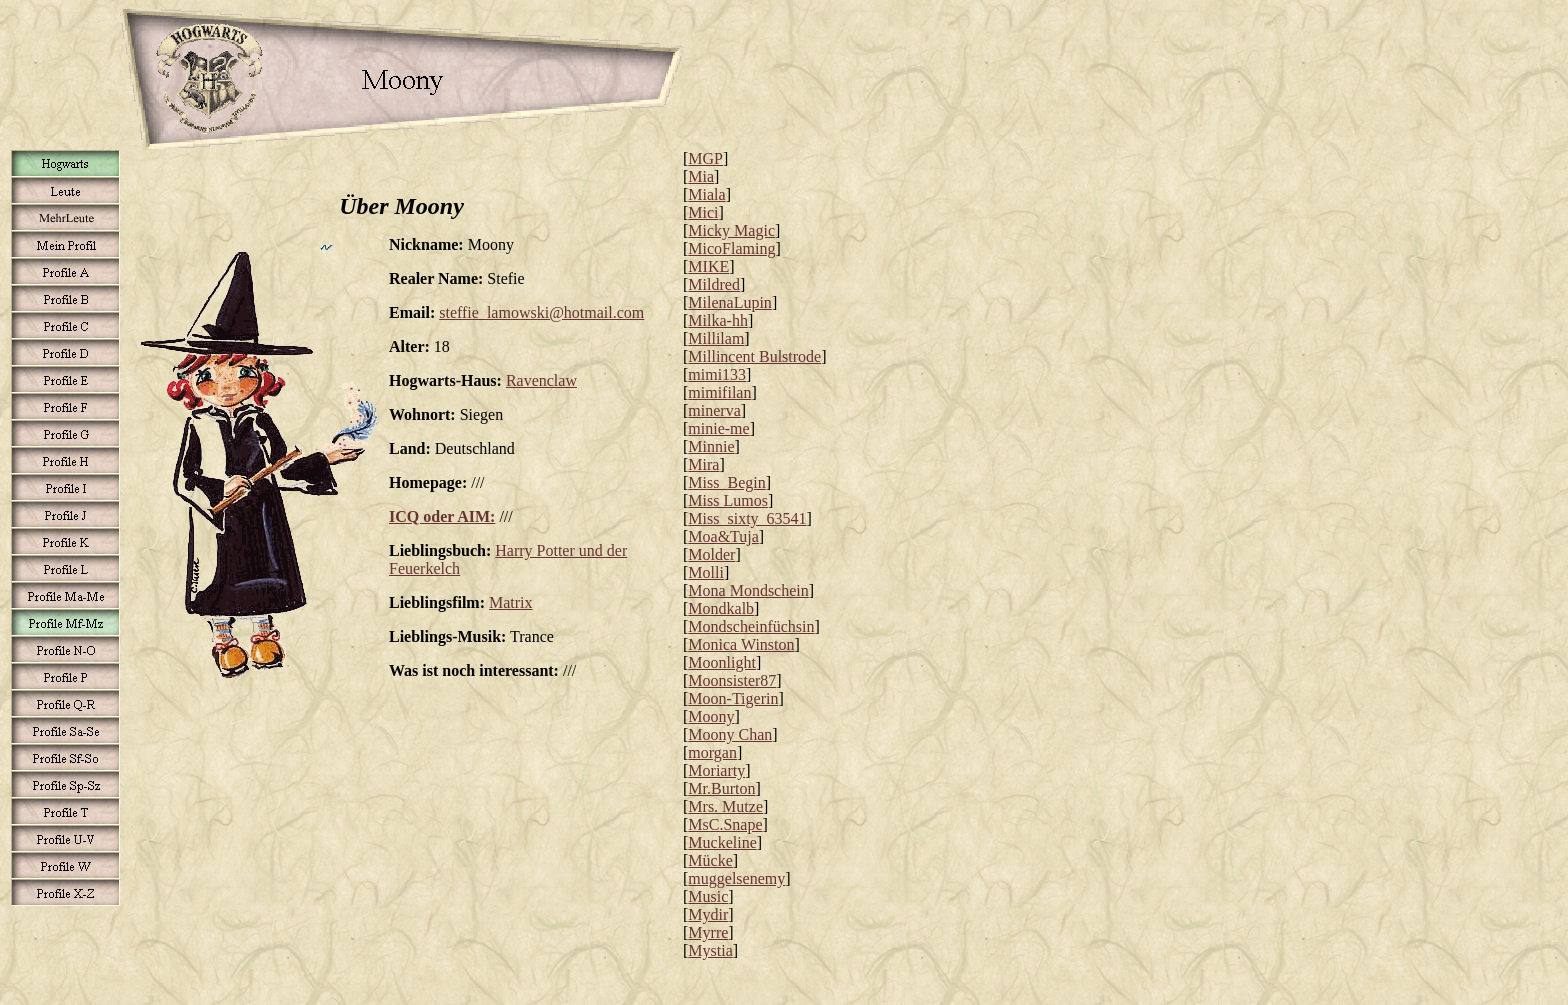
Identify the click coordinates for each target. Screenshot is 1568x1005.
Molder (711, 554)
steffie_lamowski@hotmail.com (541, 312)
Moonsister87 (732, 680)
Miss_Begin (726, 482)
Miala (706, 194)
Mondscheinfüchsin (751, 626)
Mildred (714, 284)
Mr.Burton (721, 788)
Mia (701, 176)
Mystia (710, 950)
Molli (706, 572)
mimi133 (717, 374)
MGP (705, 158)
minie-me (718, 428)
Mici (703, 212)
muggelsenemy (736, 878)
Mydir (708, 914)
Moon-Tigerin (733, 698)
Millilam (716, 338)
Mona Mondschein (748, 590)
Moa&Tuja (723, 536)
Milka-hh (718, 320)
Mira (703, 464)
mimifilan (719, 392)
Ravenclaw (541, 380)
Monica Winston (741, 644)
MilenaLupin (730, 302)
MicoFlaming (731, 248)
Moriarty (716, 770)
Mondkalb (721, 608)
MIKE (708, 266)
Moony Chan (730, 734)
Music (708, 896)
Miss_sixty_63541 (747, 518)
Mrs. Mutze (725, 806)
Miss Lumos (728, 500)
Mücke (710, 860)
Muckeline (722, 842)
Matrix (511, 602)
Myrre (708, 932)
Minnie (711, 446)
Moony (711, 716)
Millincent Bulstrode (754, 356)
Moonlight (722, 662)
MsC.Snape (725, 824)
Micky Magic (731, 230)
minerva (714, 410)
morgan (712, 752)
